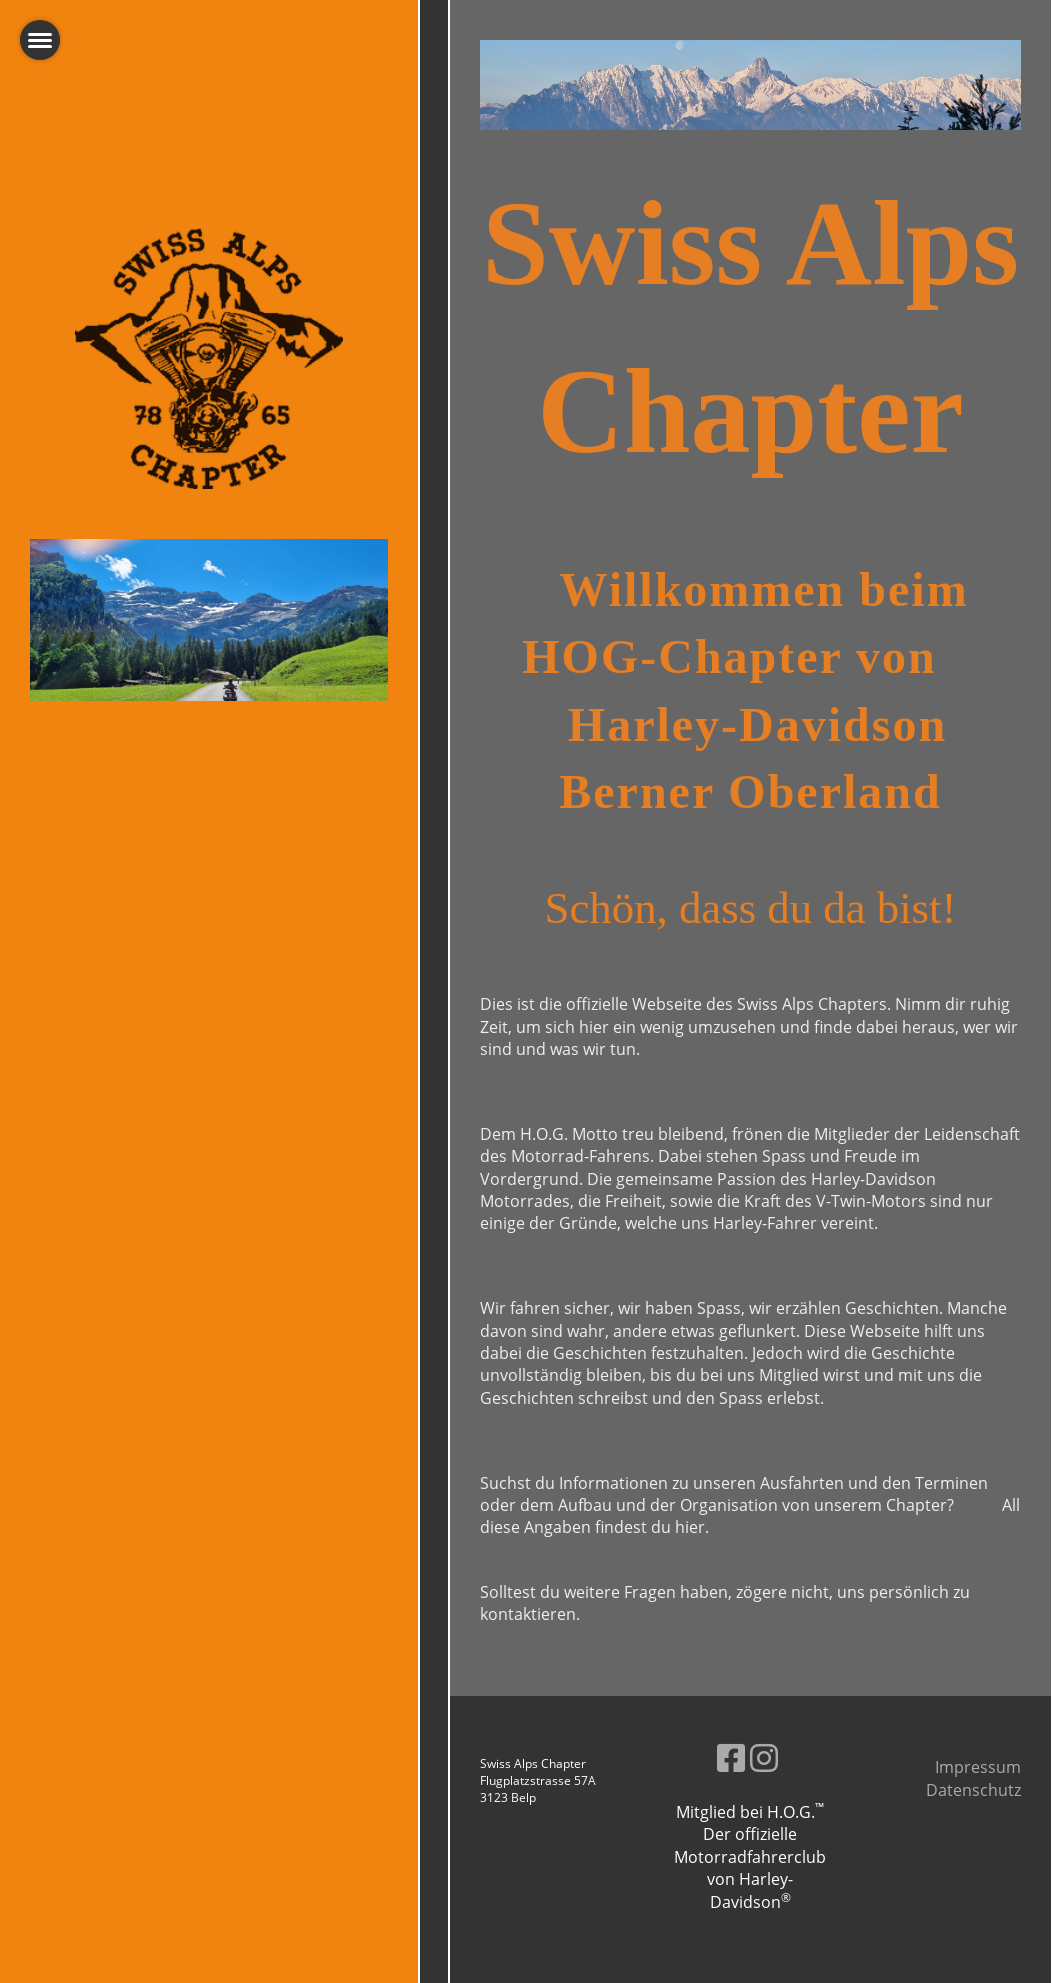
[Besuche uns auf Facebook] (731, 1757)
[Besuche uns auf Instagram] (764, 1757)
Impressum (978, 1767)
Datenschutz (973, 1790)
